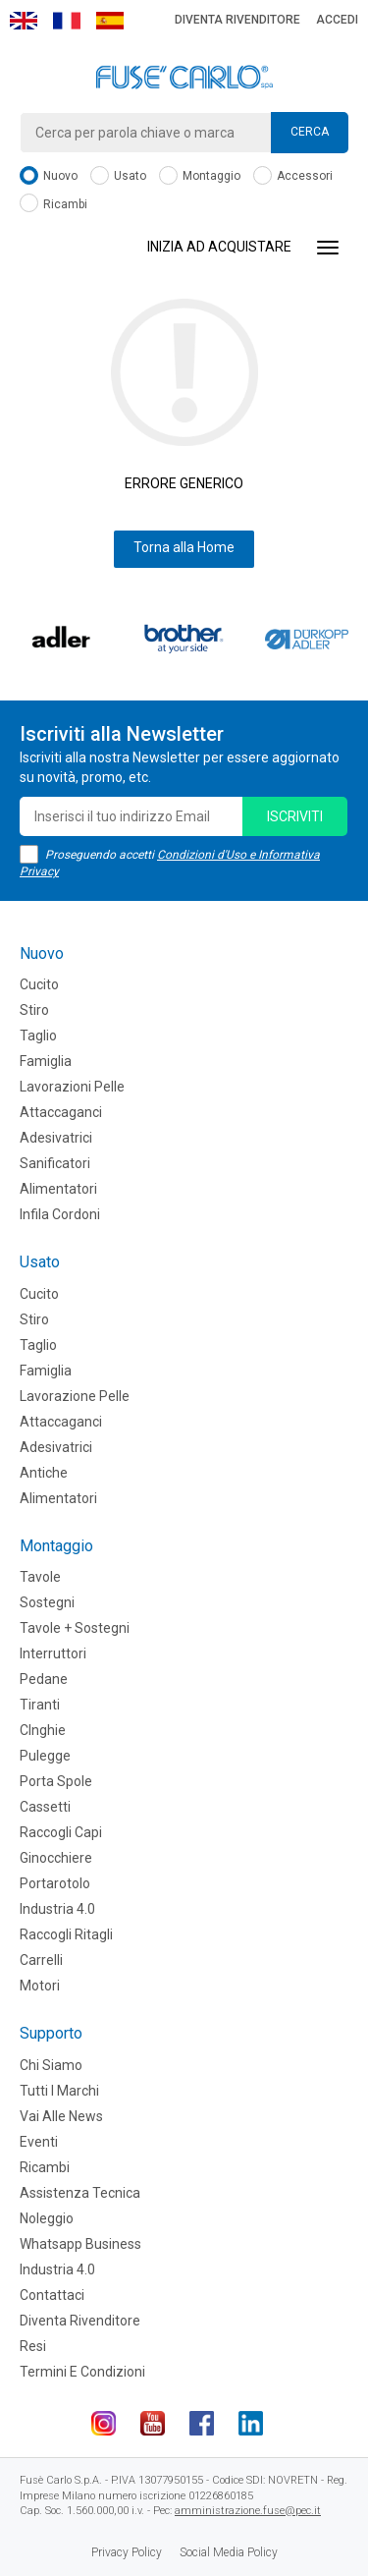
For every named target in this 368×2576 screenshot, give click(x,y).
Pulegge (45, 1756)
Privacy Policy (126, 2552)
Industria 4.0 (57, 1909)
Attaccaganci (61, 1112)
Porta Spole (56, 1781)
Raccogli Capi (61, 1832)
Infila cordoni (60, 1214)
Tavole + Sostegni (75, 1628)
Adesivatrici (56, 1138)
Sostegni (47, 1602)
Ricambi (53, 204)
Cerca (309, 132)
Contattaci (52, 2295)
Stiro (34, 1010)
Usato (118, 176)
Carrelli (41, 1960)
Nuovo (49, 176)
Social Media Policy (229, 2552)
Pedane (44, 1679)
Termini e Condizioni (82, 2372)
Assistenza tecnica (80, 2193)
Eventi (39, 2142)
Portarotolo (55, 1883)
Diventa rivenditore (237, 20)
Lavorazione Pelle (75, 1396)
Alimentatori (58, 1189)
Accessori (293, 176)
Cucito (39, 984)
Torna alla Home (184, 547)
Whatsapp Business (80, 2244)
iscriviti (295, 816)
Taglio (38, 1035)
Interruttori (53, 1653)
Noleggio (47, 2218)
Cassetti (45, 1807)
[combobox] (184, 132)
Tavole (40, 1577)
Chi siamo (51, 2065)
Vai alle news (61, 2116)
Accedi (337, 20)
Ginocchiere (56, 1858)
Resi (33, 2346)
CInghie (43, 1730)
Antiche (44, 1473)
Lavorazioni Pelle (72, 1086)
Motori (40, 1985)
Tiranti (40, 1704)
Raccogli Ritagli (66, 1934)
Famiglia (46, 1061)
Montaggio (199, 176)
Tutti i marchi (59, 2091)
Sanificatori (55, 1163)
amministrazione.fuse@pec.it (248, 2510)
